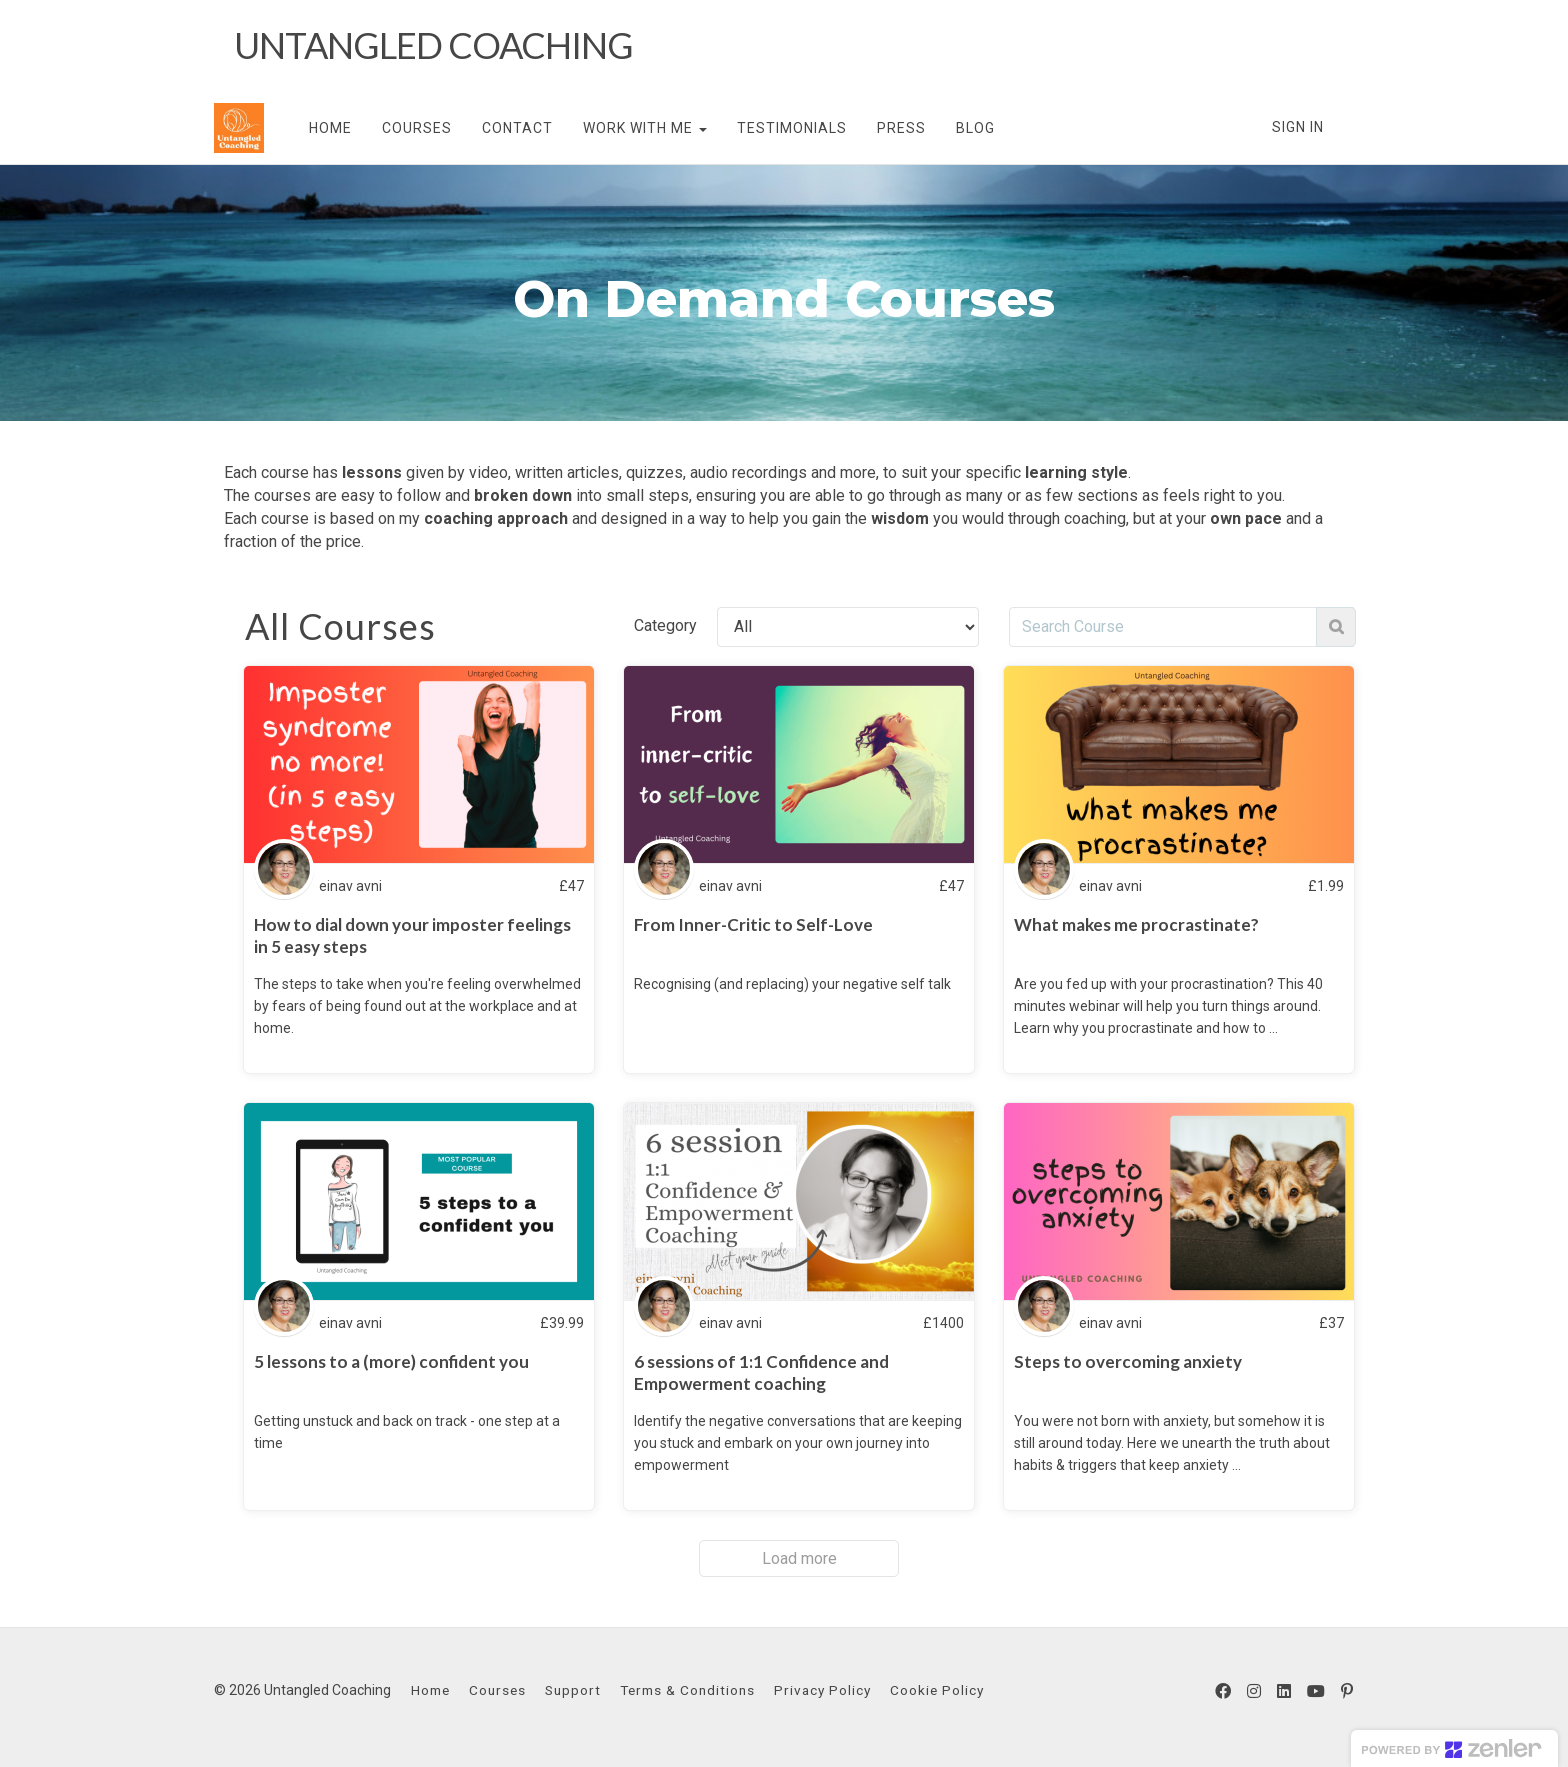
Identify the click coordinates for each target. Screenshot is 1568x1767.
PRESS (901, 128)
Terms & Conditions (687, 1690)
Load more (799, 1558)
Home (430, 1690)
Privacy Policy (822, 1690)
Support (573, 1690)
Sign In (1298, 127)
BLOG (975, 128)
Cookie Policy (937, 1690)
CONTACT (517, 128)
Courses (497, 1690)
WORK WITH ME (645, 128)
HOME (330, 128)
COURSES (417, 128)
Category (665, 625)
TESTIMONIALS (792, 128)
